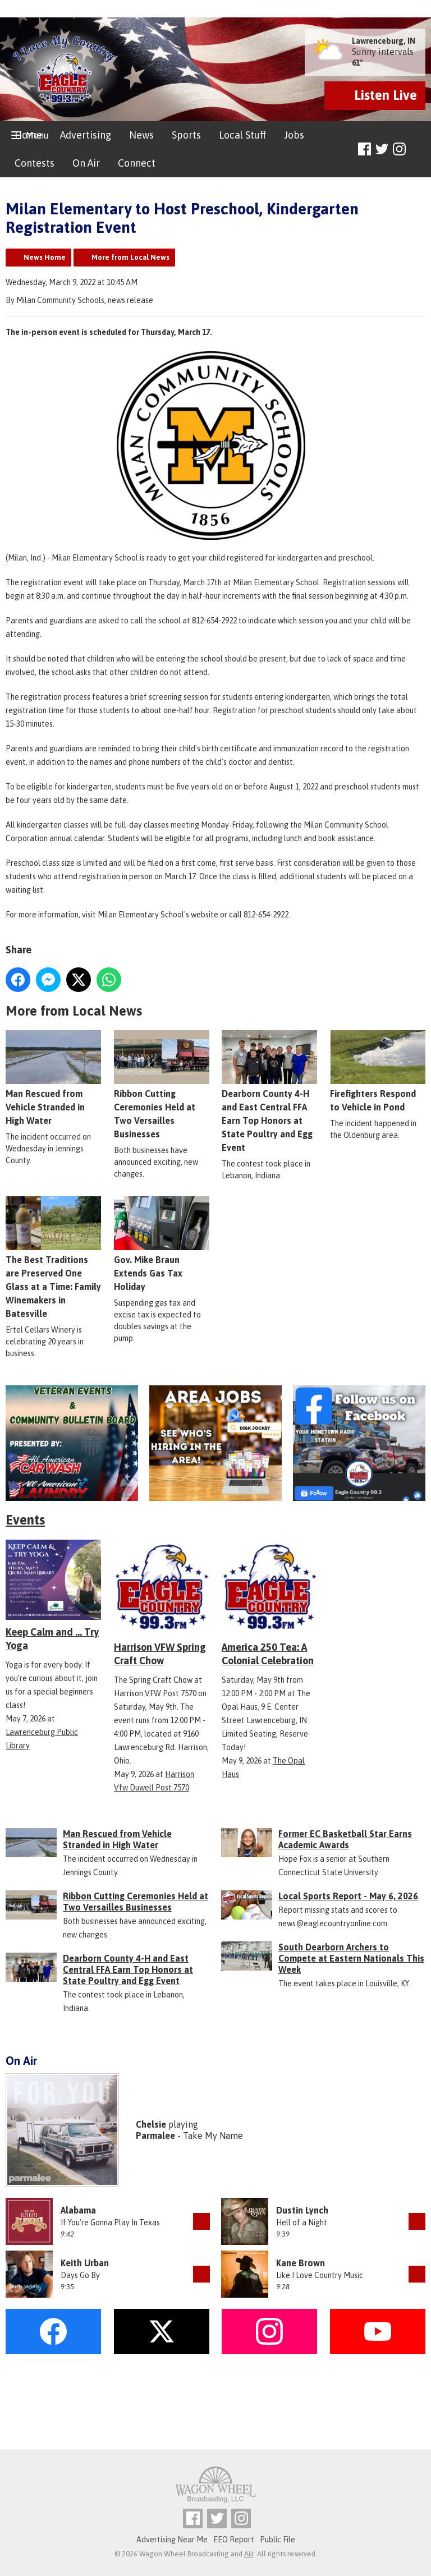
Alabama (78, 2210)
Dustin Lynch (302, 2210)
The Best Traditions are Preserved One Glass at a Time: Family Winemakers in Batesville (53, 1257)
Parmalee (155, 2135)
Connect (136, 163)
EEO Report (233, 2539)
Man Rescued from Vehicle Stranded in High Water (53, 1078)
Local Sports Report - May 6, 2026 (348, 1896)
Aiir (249, 2554)
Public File (277, 2539)
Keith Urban (85, 2263)
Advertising (85, 135)
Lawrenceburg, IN (383, 40)
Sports (186, 135)
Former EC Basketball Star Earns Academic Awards (345, 1839)
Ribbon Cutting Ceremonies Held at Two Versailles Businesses (135, 1901)
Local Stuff (242, 135)
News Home (45, 257)
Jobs (294, 135)
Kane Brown (300, 2263)
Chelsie (151, 2124)
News (141, 135)
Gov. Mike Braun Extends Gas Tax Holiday (161, 1244)
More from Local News (130, 257)
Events (25, 1519)
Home (28, 135)
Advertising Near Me (172, 2539)
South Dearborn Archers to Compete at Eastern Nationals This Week (351, 1958)
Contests (34, 163)
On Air (86, 163)
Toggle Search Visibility (418, 150)
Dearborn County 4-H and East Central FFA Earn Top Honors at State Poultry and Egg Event (269, 1091)
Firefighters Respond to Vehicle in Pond (377, 1071)
